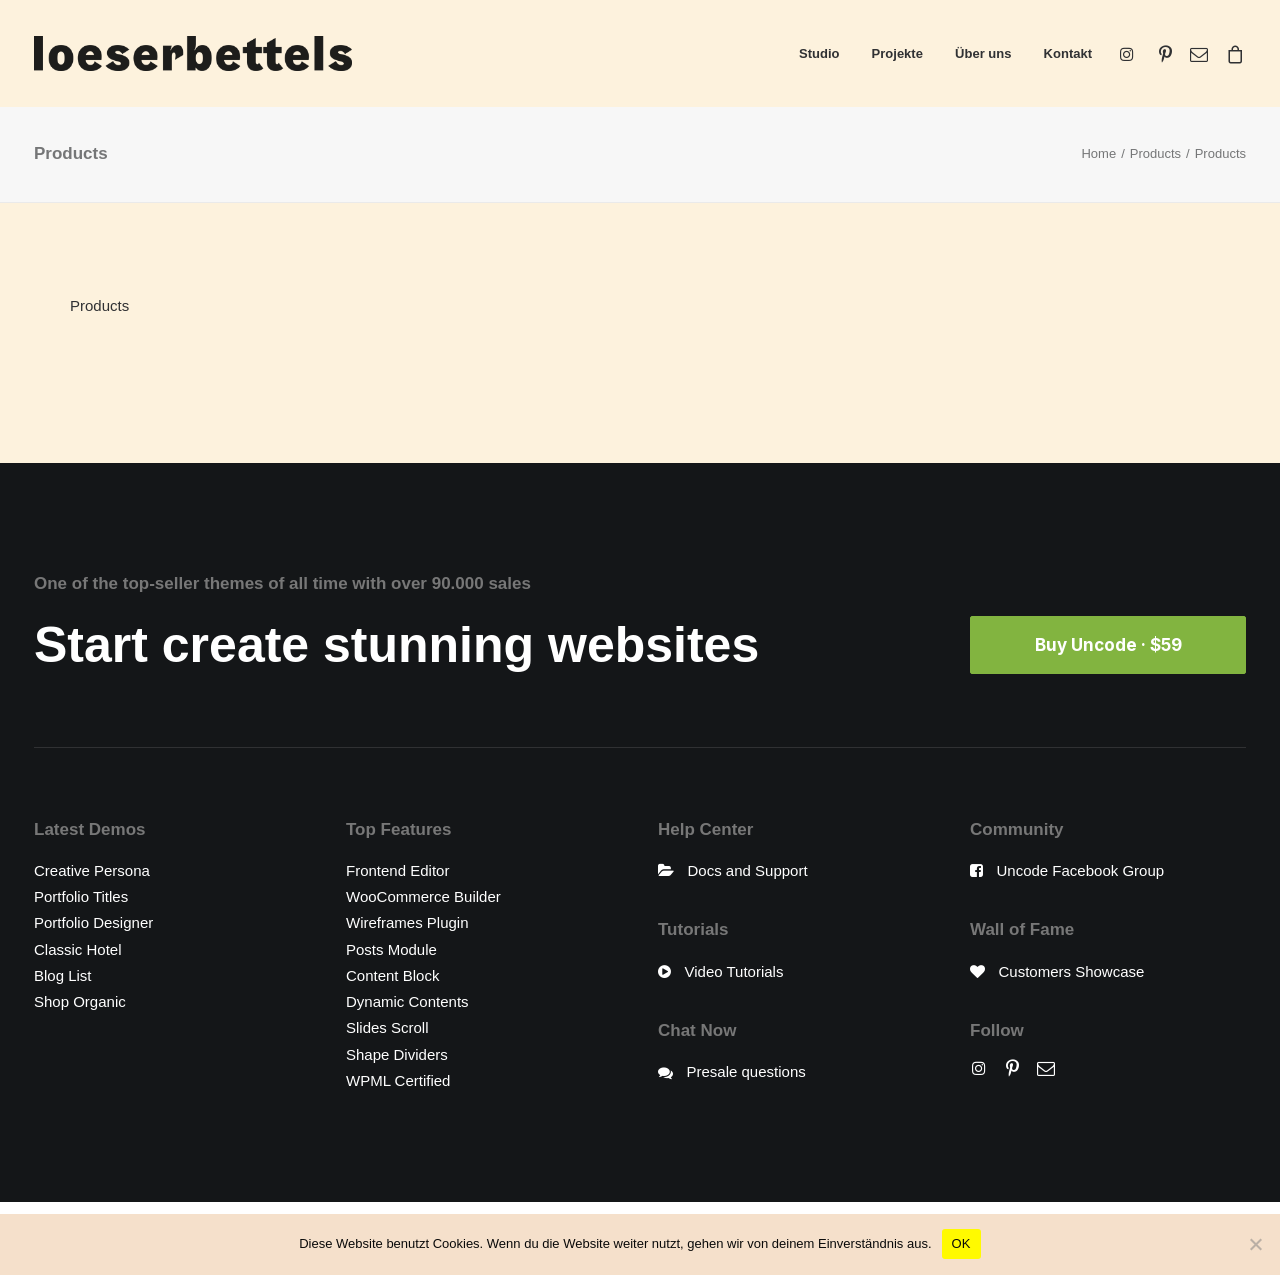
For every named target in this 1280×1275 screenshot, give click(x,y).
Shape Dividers (397, 1054)
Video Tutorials (734, 971)
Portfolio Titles (81, 896)
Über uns (983, 53)
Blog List (63, 975)
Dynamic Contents (407, 1001)
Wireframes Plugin (407, 922)
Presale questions (746, 1071)
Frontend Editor (397, 870)
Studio (819, 53)
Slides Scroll (387, 1027)
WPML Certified (398, 1080)
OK (961, 1243)
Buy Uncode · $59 (1108, 645)
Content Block (392, 975)
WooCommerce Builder (423, 896)
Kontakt (1068, 53)
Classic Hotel (78, 949)
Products (1155, 153)
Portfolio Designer (93, 922)
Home (1098, 153)
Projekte (897, 53)
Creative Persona (92, 870)
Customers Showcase (1072, 971)
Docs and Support (748, 870)
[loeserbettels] (193, 53)
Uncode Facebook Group (1081, 870)
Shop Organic (80, 1001)
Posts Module (391, 949)
